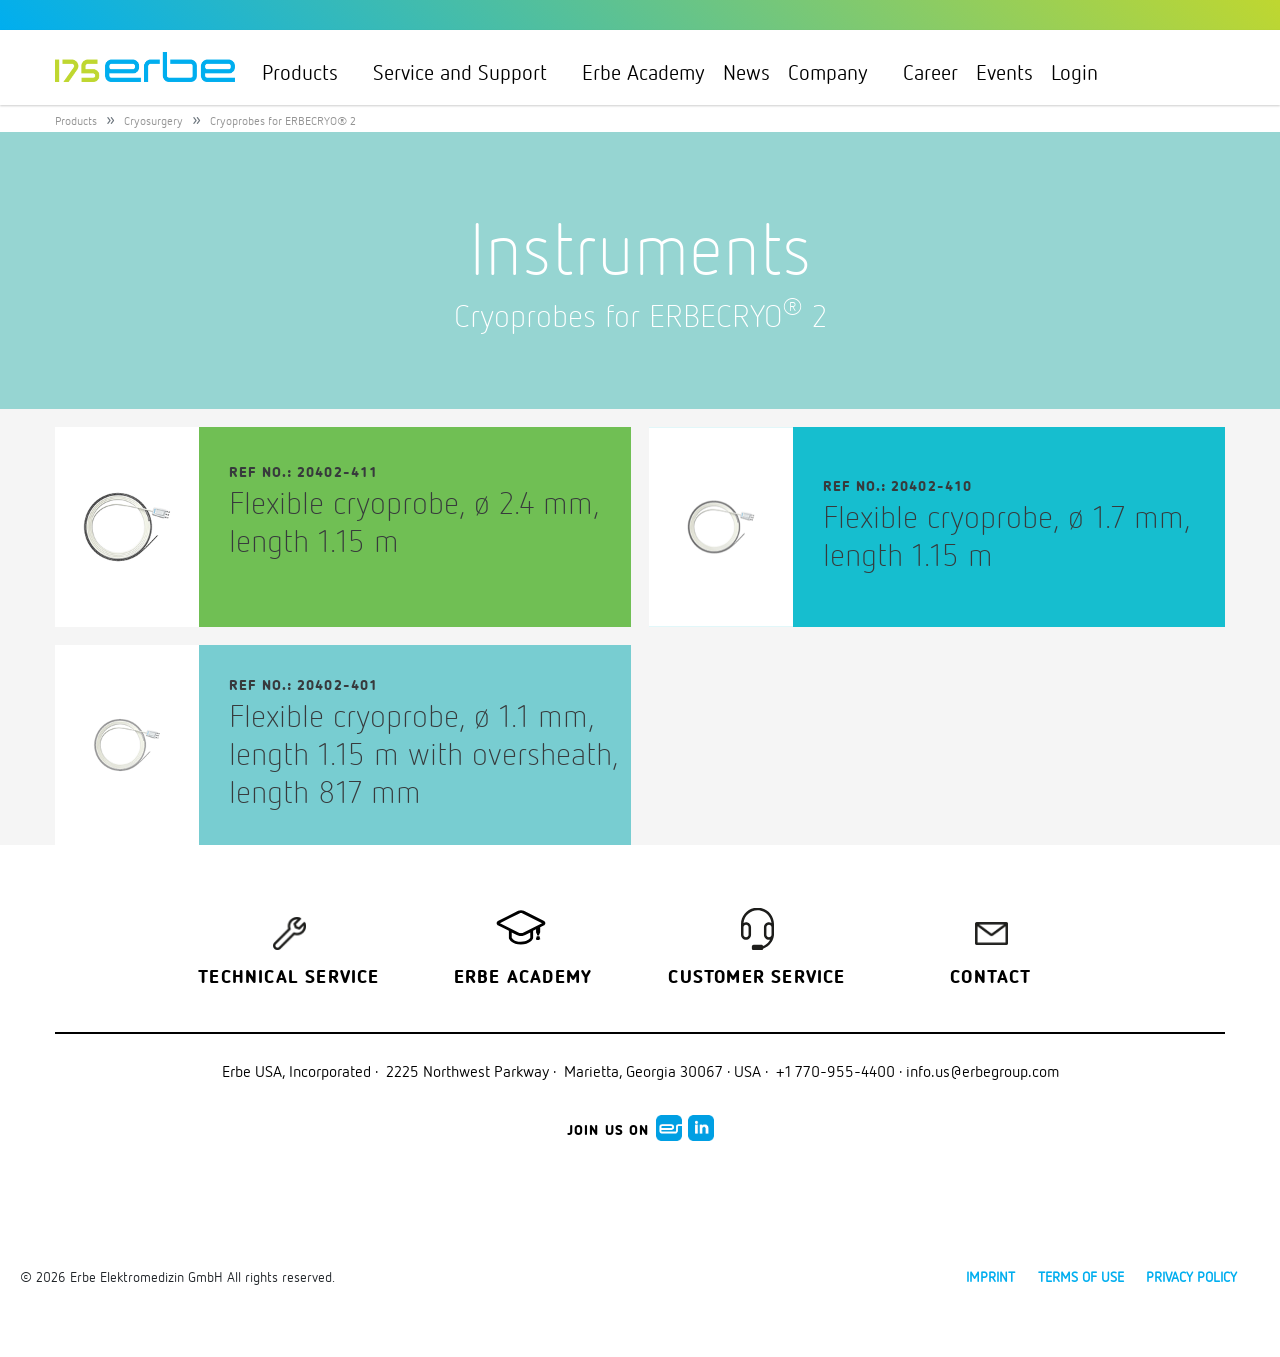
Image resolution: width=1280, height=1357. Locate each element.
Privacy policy (1191, 1276)
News (746, 72)
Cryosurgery (153, 120)
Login (1083, 72)
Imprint (990, 1276)
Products (308, 72)
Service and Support (468, 72)
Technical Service (288, 978)
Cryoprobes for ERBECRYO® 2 (283, 120)
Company (836, 72)
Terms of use (1081, 1276)
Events (1004, 72)
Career (930, 72)
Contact (990, 978)
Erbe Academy (643, 72)
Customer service (756, 978)
